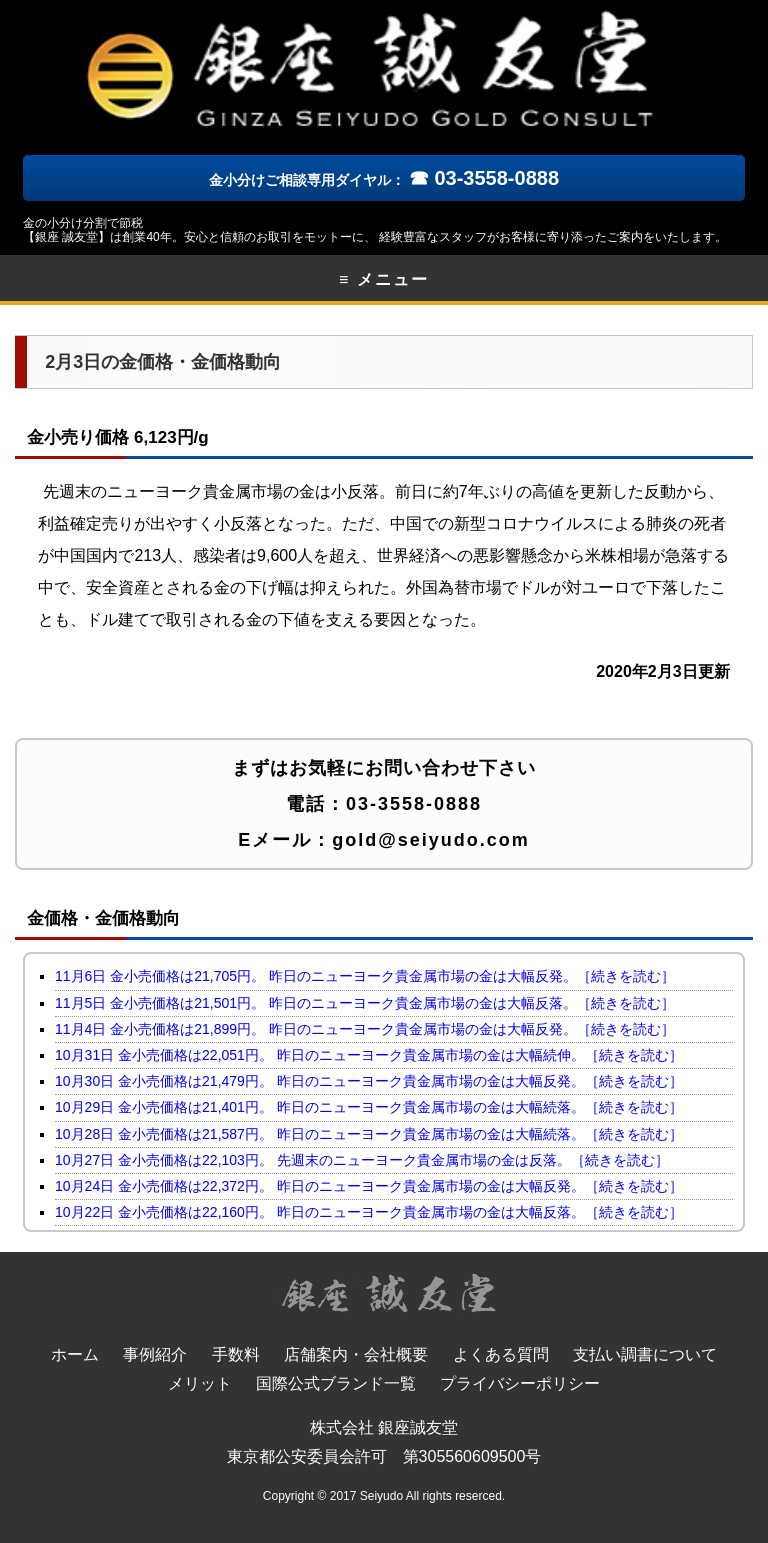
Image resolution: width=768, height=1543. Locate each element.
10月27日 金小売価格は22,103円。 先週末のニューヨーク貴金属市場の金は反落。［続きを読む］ (362, 1160)
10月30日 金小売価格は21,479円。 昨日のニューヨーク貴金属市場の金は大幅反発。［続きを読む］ (369, 1081)
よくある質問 (501, 1354)
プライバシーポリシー (520, 1383)
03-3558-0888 (414, 804)
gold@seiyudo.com (431, 840)
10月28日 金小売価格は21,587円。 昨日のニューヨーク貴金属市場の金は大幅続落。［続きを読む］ (369, 1134)
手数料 (236, 1354)
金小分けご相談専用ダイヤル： (384, 180)
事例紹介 (155, 1354)
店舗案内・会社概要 (356, 1354)
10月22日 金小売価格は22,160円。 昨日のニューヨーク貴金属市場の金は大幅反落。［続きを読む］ (369, 1212)
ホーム (75, 1354)
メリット (200, 1383)
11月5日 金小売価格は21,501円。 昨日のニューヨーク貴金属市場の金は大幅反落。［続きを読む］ (365, 1003)
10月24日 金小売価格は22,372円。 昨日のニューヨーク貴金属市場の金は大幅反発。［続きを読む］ (369, 1186)
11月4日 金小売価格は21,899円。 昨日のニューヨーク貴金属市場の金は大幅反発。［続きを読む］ (365, 1029)
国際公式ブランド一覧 (336, 1383)
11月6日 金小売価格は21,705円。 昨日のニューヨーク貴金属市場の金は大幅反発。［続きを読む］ (365, 976)
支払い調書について (645, 1354)
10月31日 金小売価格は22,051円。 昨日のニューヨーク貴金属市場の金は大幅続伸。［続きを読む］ (369, 1055)
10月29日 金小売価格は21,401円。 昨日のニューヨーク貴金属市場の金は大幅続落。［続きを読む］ (369, 1107)
